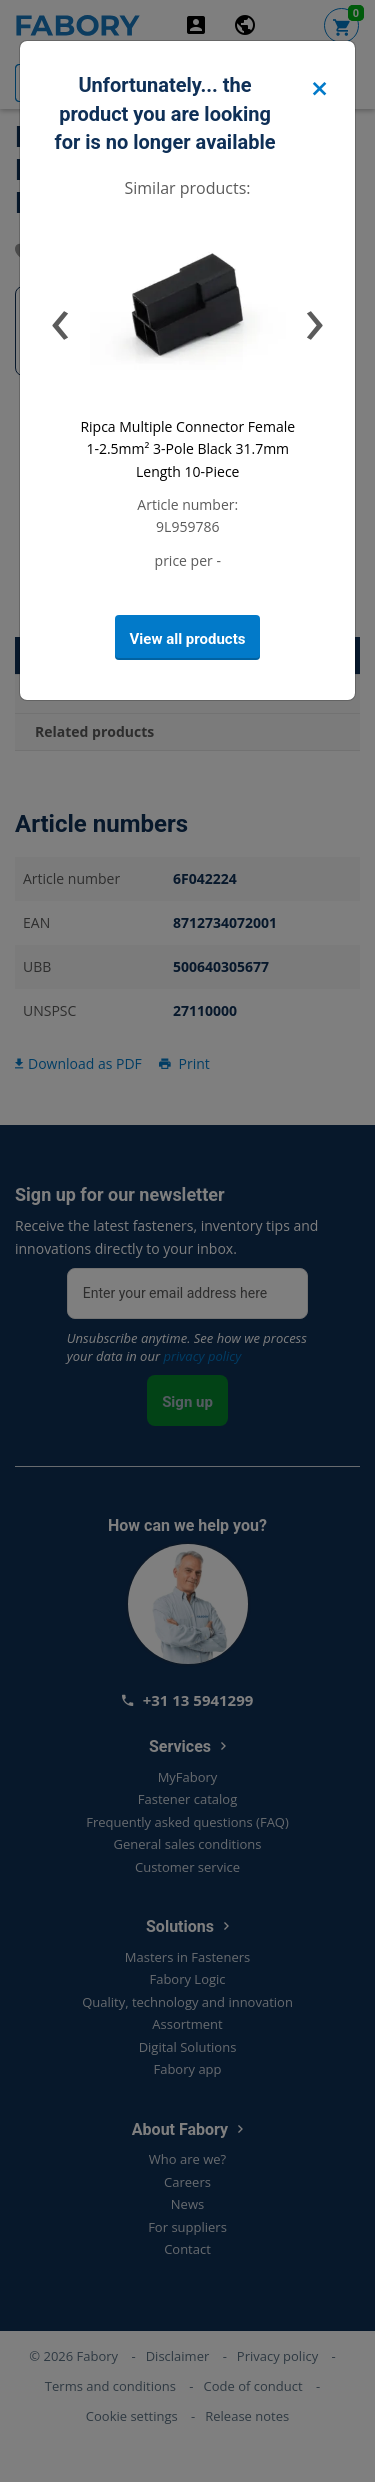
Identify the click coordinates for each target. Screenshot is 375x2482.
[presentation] (60, 317)
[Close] (319, 89)
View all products (188, 639)
